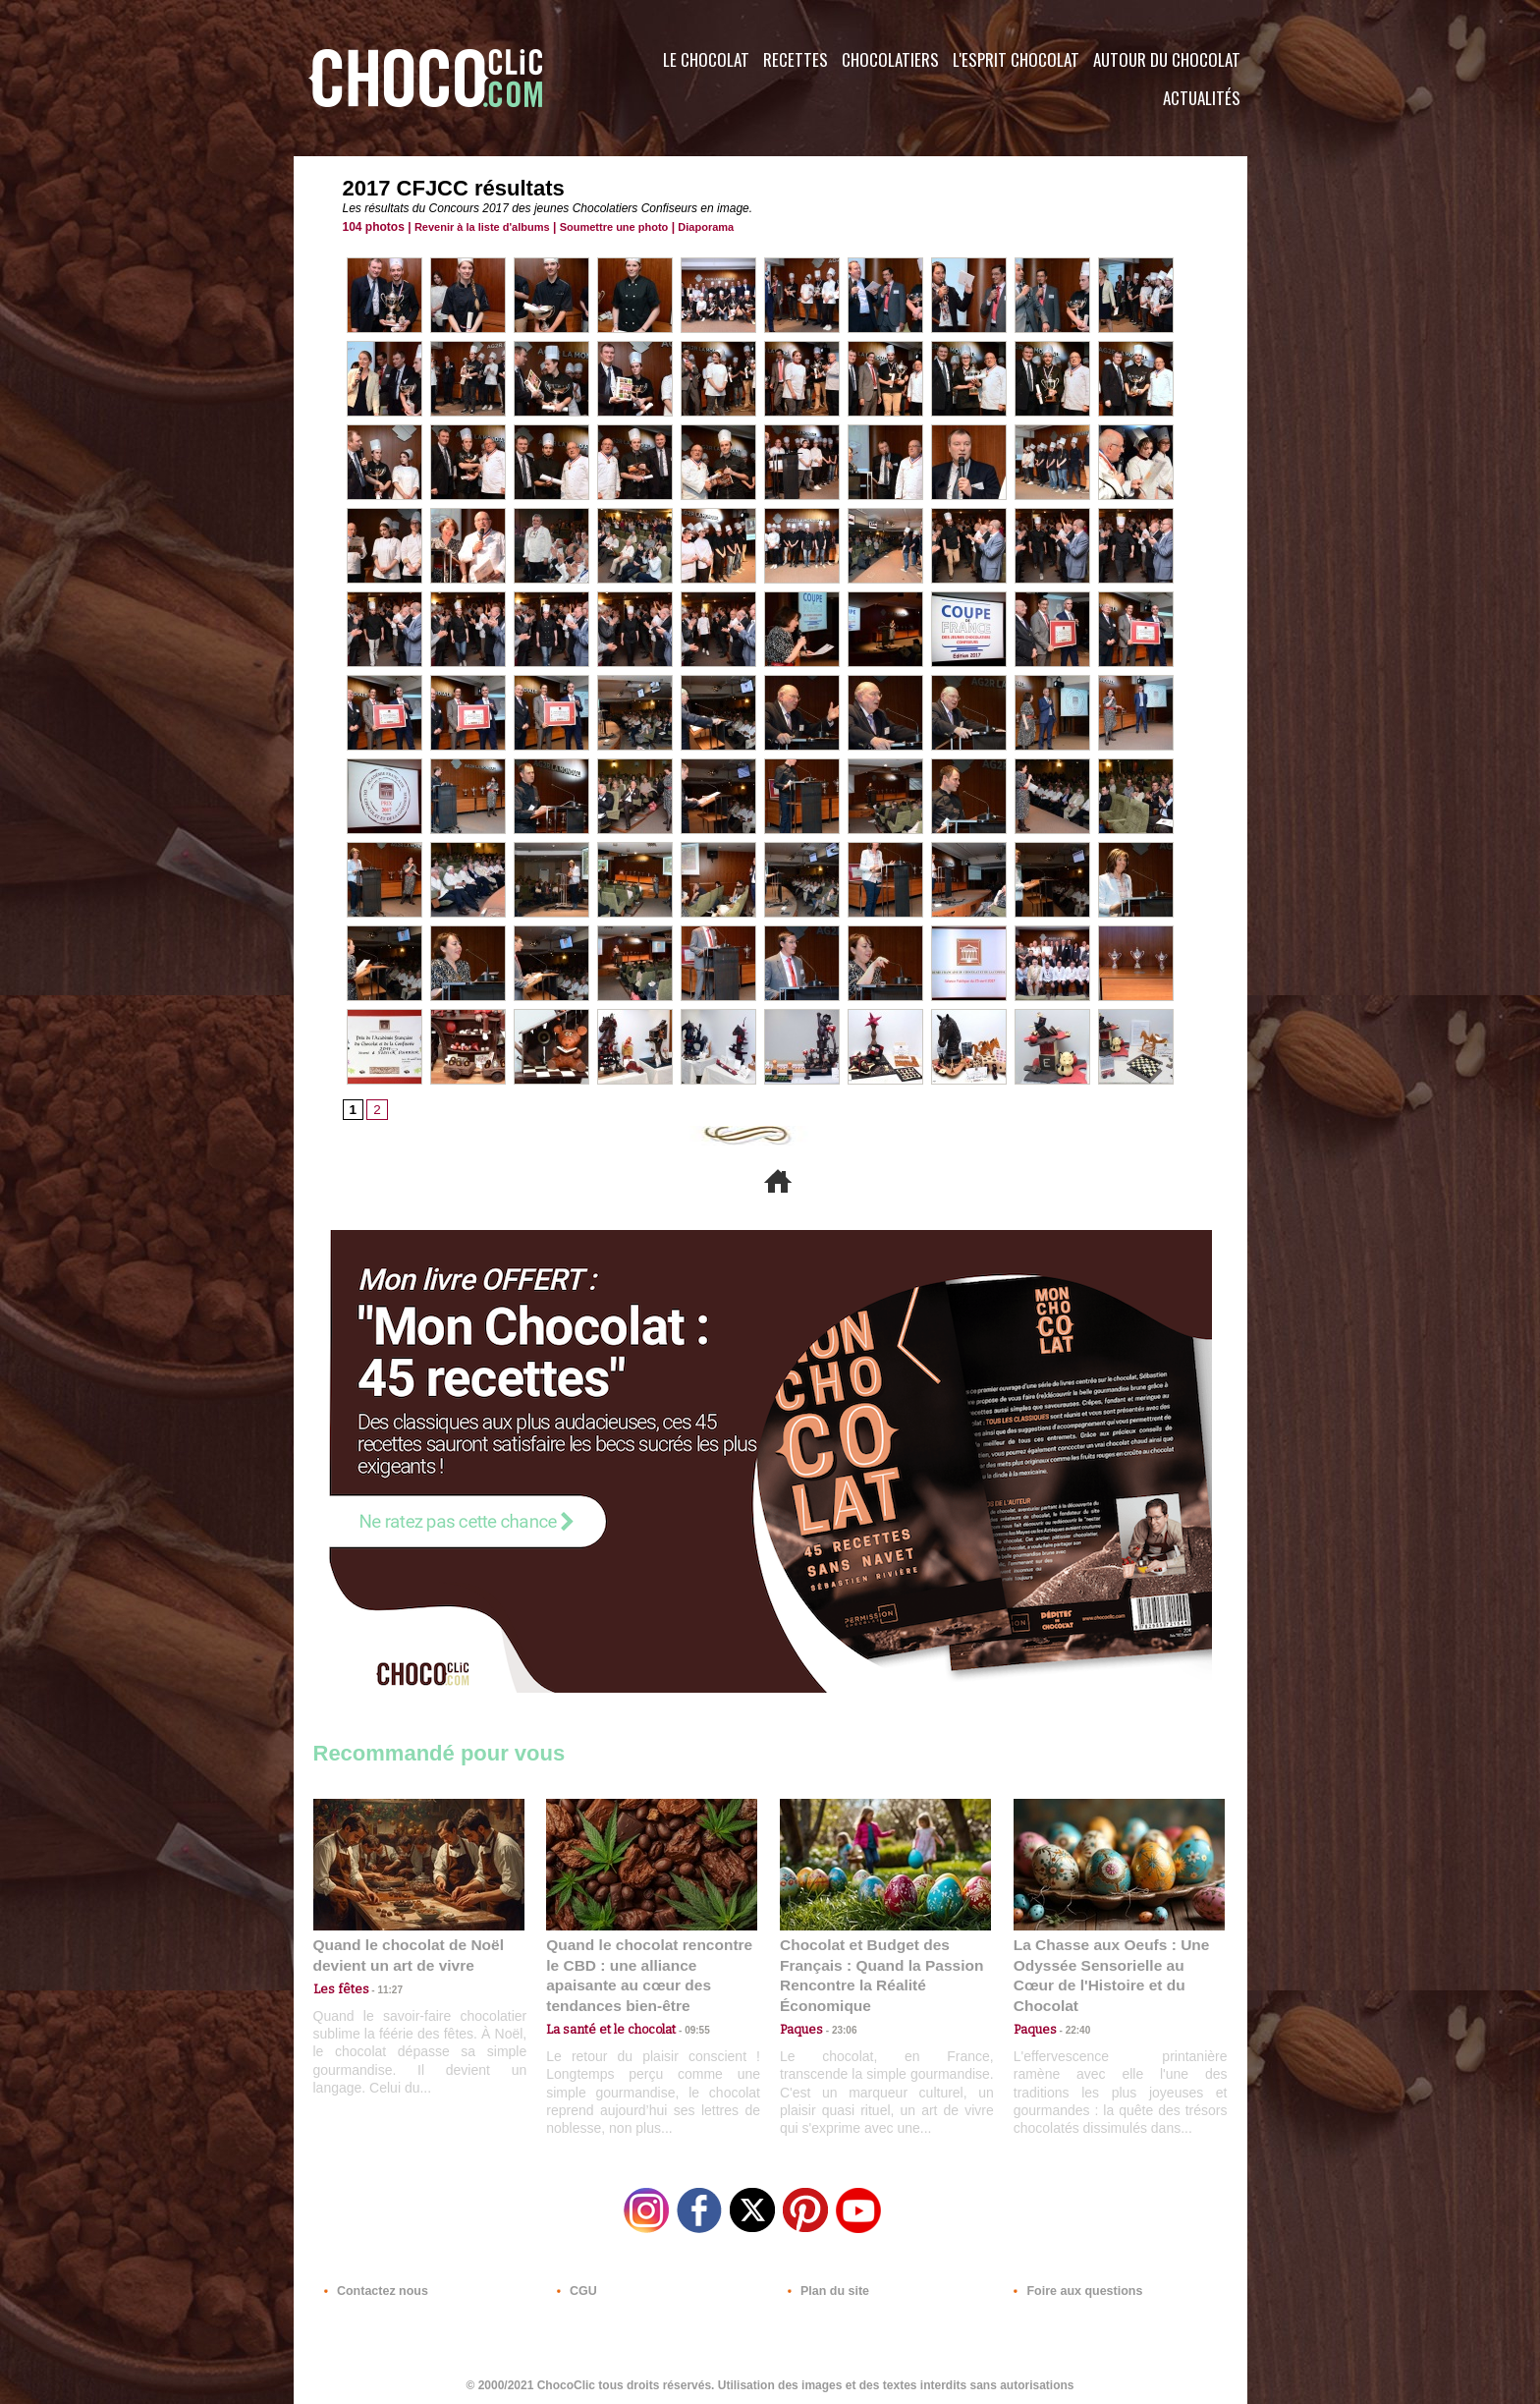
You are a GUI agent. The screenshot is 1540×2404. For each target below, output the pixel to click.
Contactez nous (372, 2285)
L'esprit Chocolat (1016, 59)
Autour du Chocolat (1166, 59)
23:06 (836, 2027)
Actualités (1201, 97)
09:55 (683, 2007)
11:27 (379, 1989)
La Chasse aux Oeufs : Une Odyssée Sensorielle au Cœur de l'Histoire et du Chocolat (1111, 1964)
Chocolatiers (890, 59)
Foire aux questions (1072, 2285)
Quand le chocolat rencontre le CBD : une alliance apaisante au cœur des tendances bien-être (650, 1964)
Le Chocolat (706, 59)
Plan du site (825, 2285)
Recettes (795, 59)
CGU (574, 2285)
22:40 (1070, 2007)
